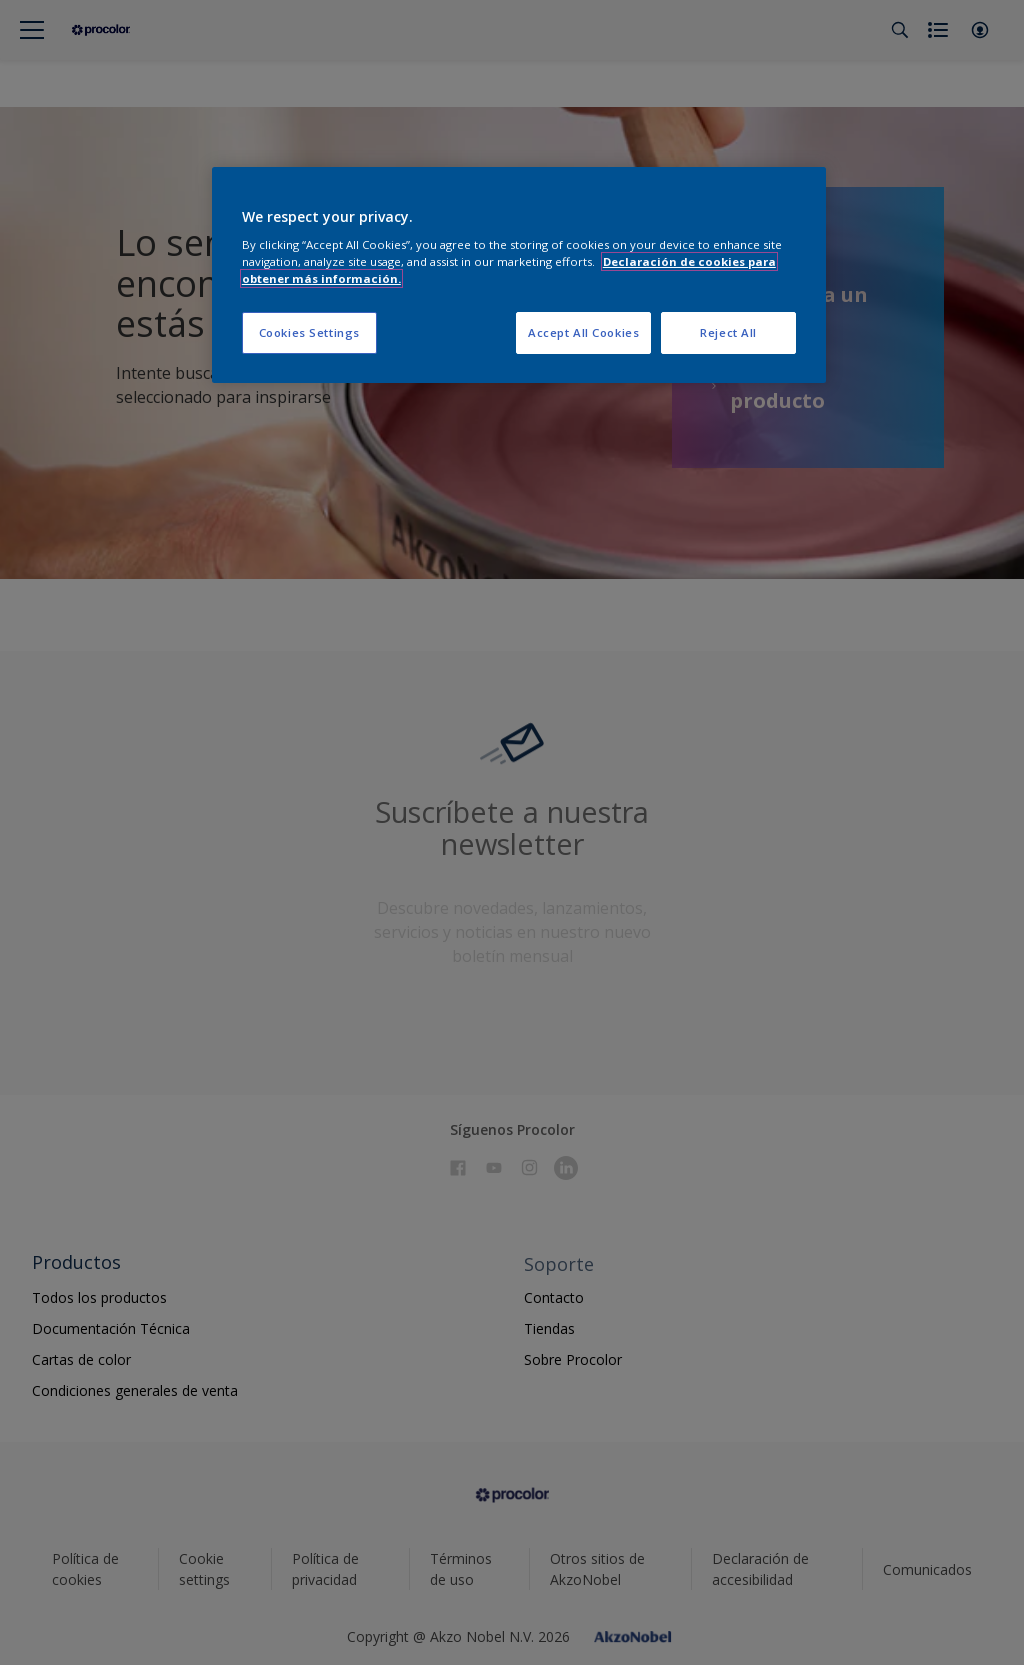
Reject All (728, 332)
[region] (519, 275)
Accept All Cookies (583, 332)
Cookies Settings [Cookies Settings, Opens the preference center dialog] (309, 332)
